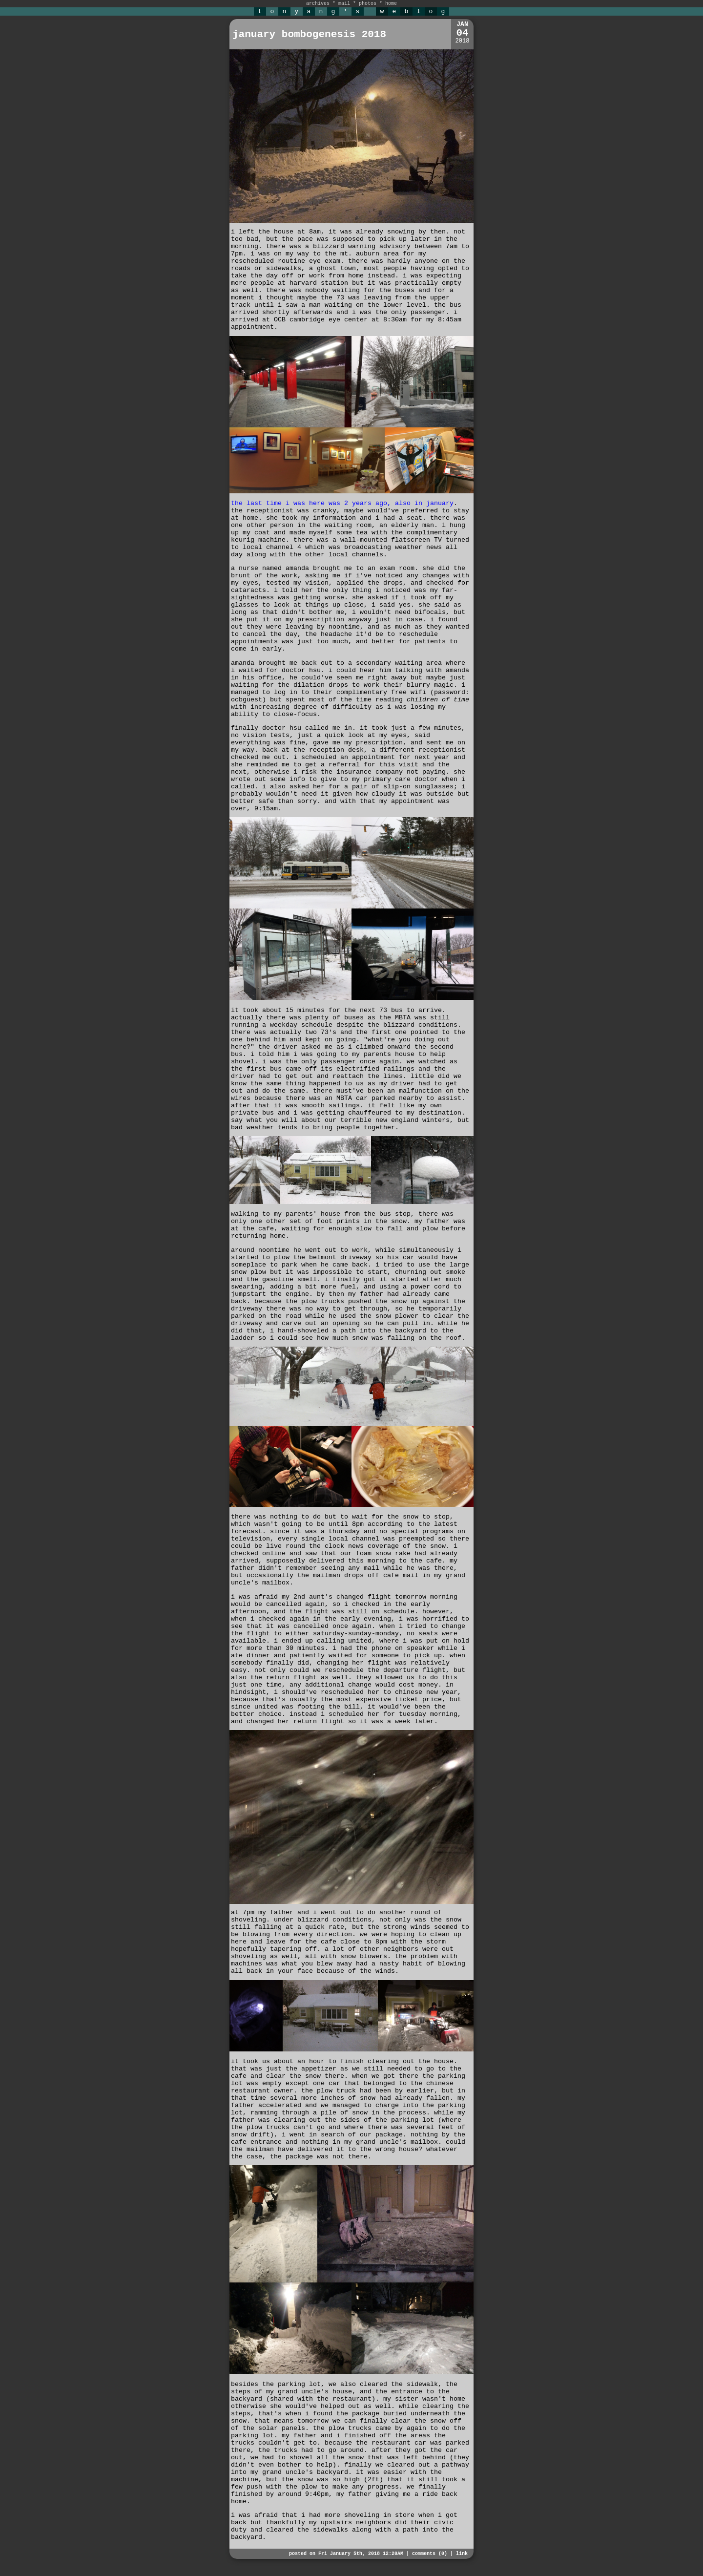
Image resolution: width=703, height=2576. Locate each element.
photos (367, 3)
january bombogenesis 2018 (309, 34)
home (391, 3)
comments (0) (429, 2553)
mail (344, 3)
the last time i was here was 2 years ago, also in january (342, 503)
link (462, 2553)
